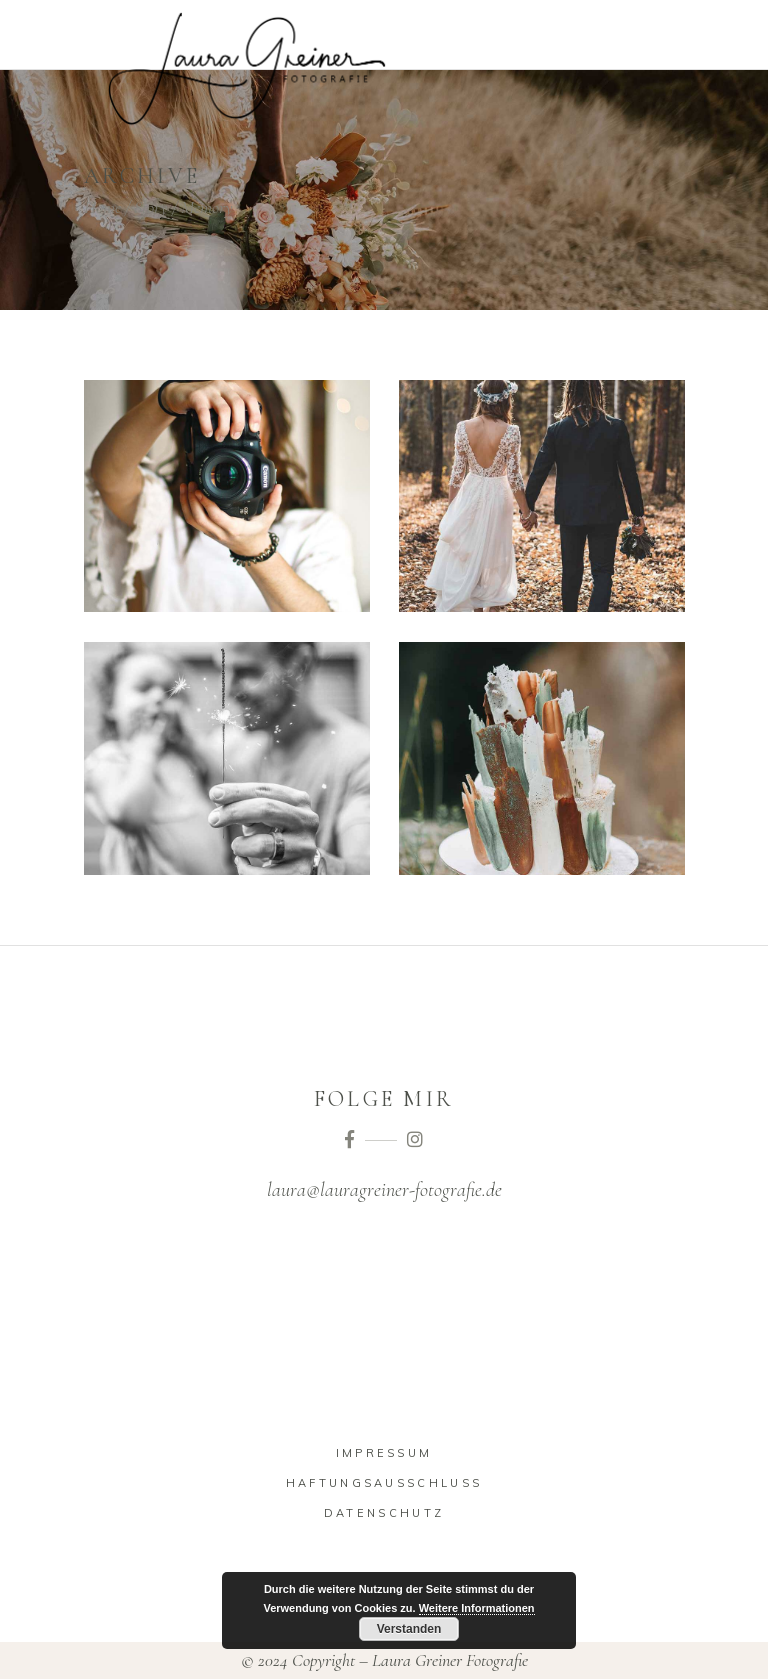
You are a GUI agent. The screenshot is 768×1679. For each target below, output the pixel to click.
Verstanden (409, 1629)
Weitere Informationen (477, 1608)
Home (102, 207)
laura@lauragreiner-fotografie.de (384, 1190)
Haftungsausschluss (384, 1483)
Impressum (384, 1453)
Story (151, 207)
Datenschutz (384, 1513)
